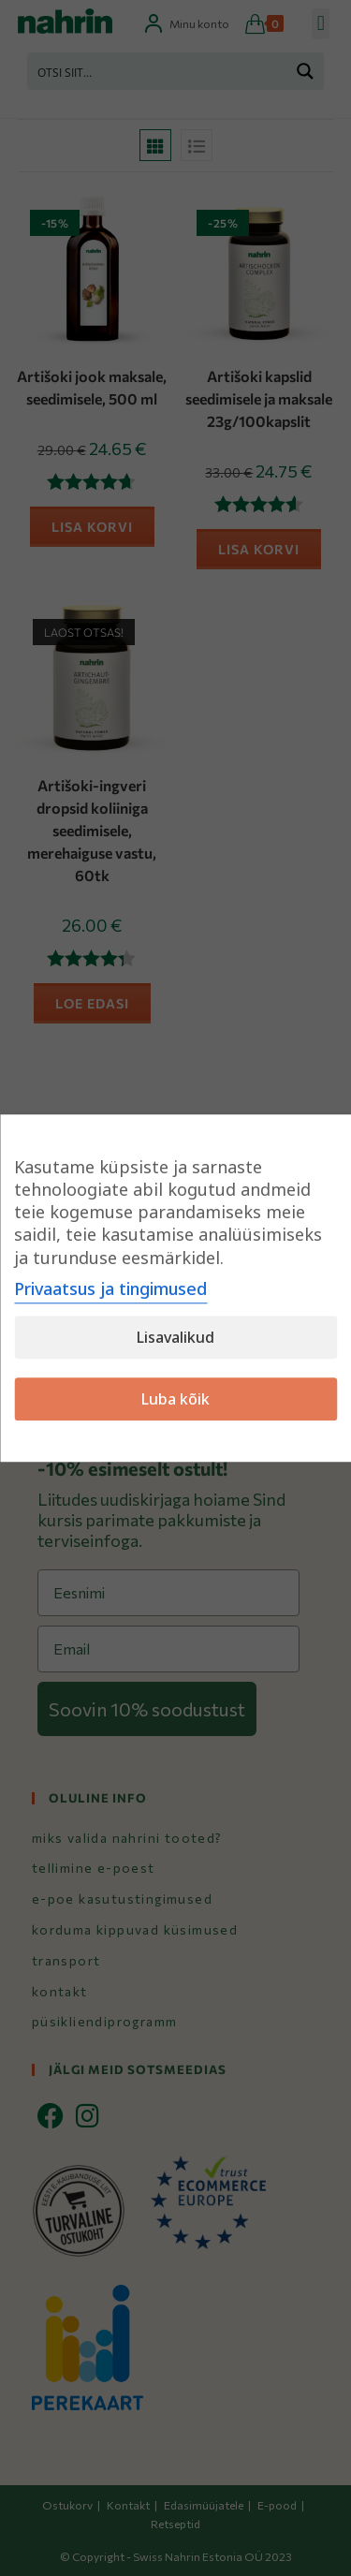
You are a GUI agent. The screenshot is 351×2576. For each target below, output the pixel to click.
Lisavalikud (175, 1337)
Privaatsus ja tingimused (110, 1288)
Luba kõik (175, 1399)
